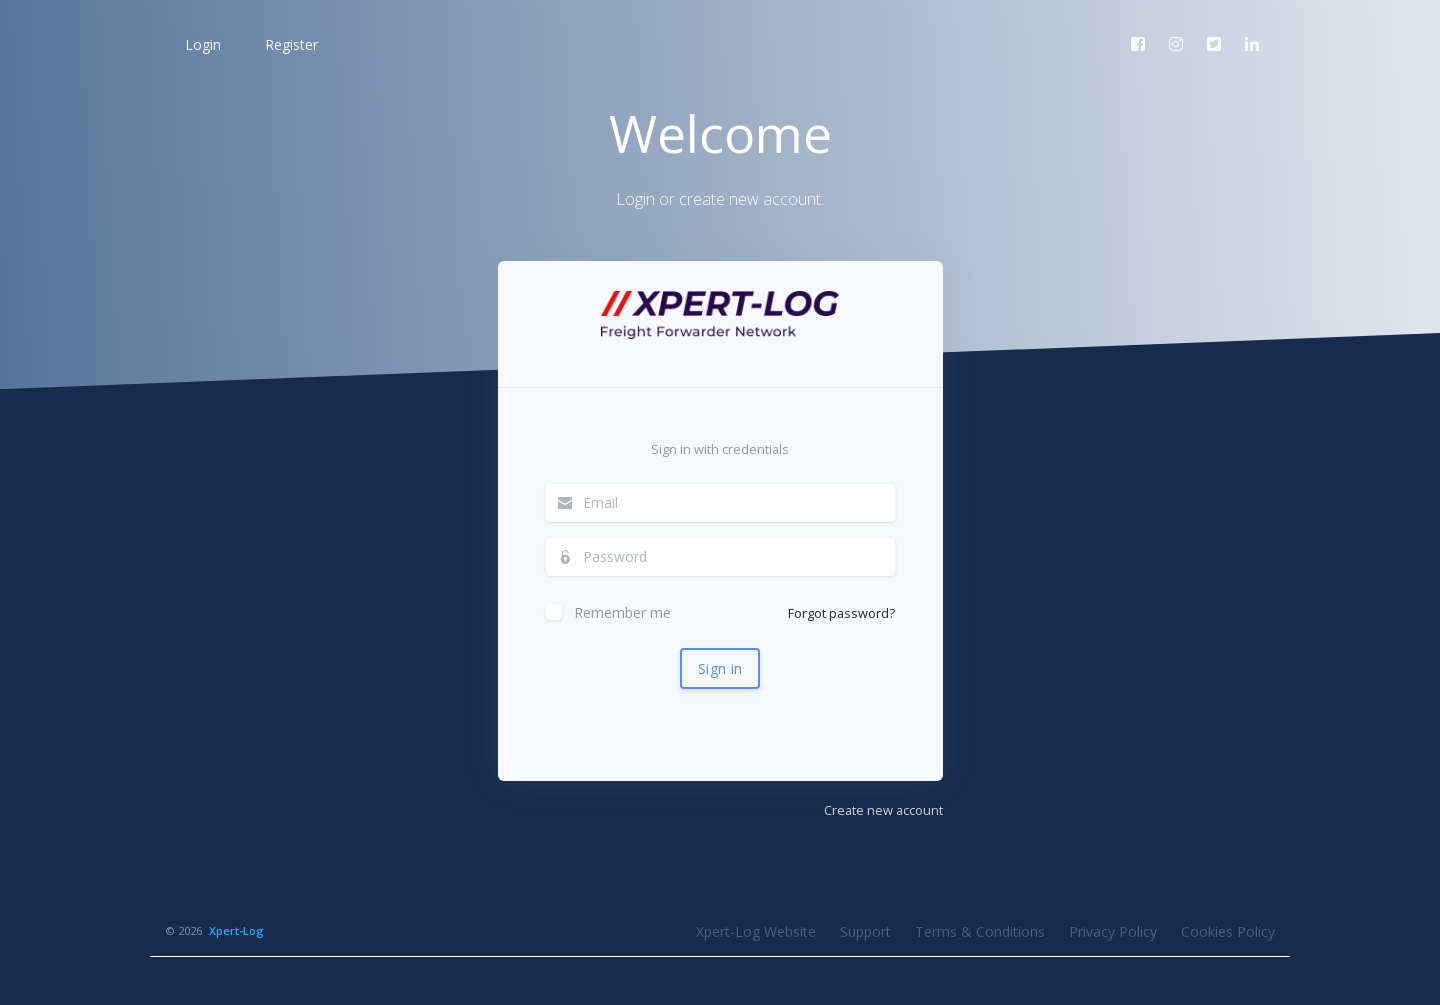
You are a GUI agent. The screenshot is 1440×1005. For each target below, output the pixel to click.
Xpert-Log (236, 930)
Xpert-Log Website (756, 931)
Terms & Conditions (980, 931)
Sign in (720, 668)
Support (865, 931)
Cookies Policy (1228, 931)
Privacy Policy (1113, 931)
